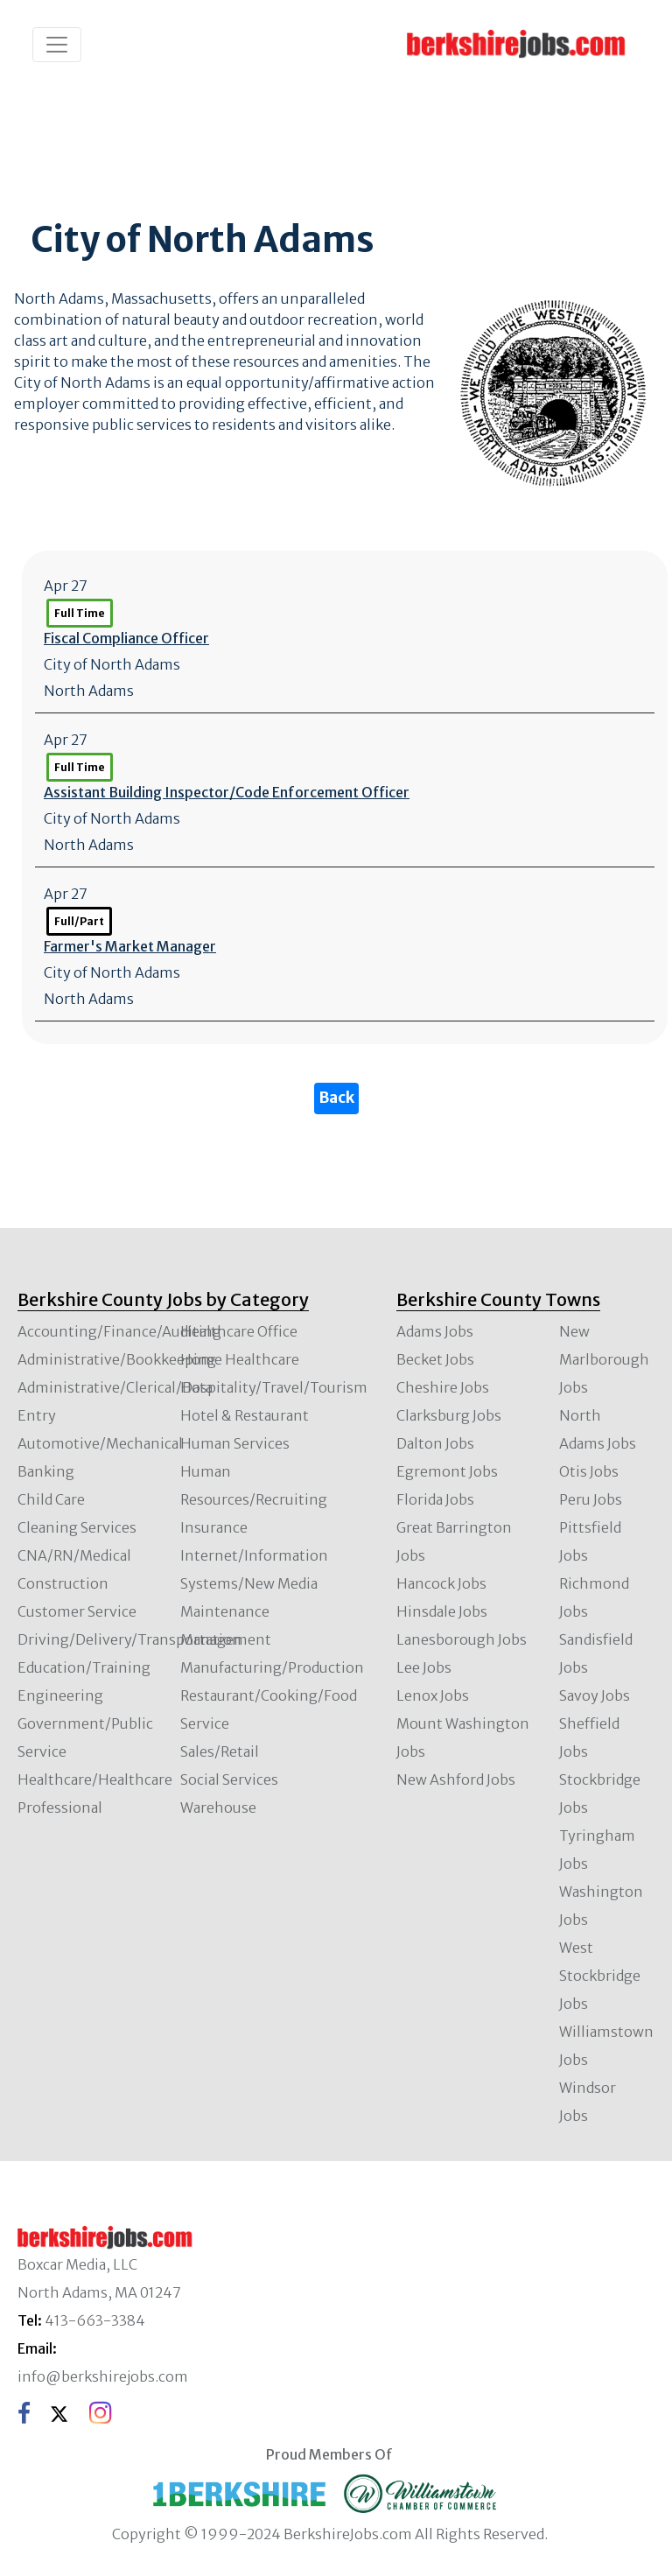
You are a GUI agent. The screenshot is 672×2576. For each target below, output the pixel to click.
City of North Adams (112, 664)
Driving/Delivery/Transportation (130, 1639)
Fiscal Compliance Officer (126, 638)
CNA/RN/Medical (74, 1555)
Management (225, 1639)
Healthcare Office (239, 1331)
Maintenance (225, 1611)
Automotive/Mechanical (100, 1443)
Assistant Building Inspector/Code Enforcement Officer (227, 792)
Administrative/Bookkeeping (117, 1359)
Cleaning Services (77, 1527)
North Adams (89, 690)
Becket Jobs (435, 1359)
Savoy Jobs (594, 1695)
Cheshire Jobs (442, 1387)
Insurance (214, 1527)
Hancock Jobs (441, 1583)
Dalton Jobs (435, 1443)
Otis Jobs (589, 1471)
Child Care (51, 1499)
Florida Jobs (435, 1499)
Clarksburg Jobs (448, 1415)
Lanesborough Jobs (461, 1639)
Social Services (229, 1779)
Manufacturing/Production (272, 1667)
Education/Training (84, 1667)
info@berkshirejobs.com (103, 2376)
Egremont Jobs (447, 1471)
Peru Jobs (590, 1499)
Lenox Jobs (432, 1695)
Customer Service (77, 1611)
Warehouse (218, 1807)
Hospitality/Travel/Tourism (274, 1387)
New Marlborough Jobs (604, 1359)
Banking (46, 1471)
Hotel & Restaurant (244, 1415)
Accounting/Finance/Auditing (119, 1331)
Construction (63, 1583)
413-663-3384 (95, 2320)
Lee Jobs (424, 1667)
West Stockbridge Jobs (599, 1975)
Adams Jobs (434, 1331)
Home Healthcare (239, 1359)
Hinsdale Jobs (441, 1611)
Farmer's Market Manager (130, 946)
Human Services (235, 1443)
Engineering (60, 1695)
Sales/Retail (219, 1751)
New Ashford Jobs (455, 1779)
